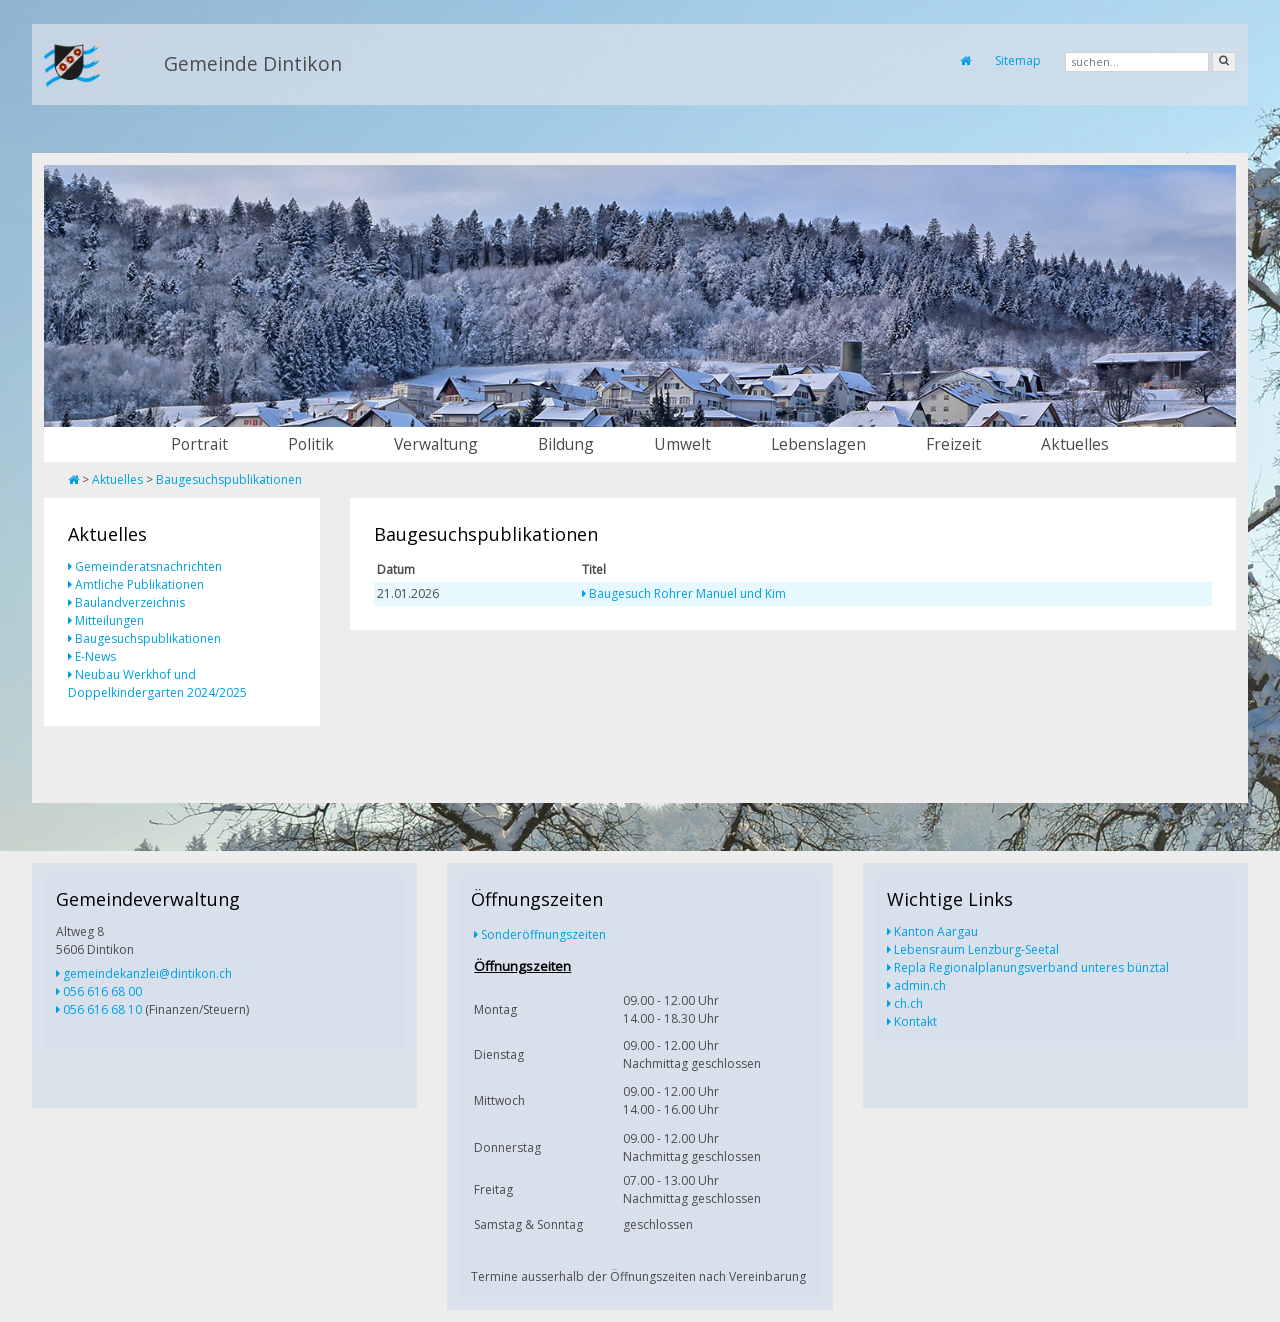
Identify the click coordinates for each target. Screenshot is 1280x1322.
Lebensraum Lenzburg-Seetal (976, 949)
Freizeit (953, 444)
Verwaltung (436, 444)
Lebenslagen (818, 444)
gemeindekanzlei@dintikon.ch (147, 973)
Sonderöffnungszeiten (543, 934)
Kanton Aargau (936, 931)
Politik (311, 444)
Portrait (199, 444)
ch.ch (908, 1003)
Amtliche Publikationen (139, 584)
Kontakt (915, 1021)
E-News (95, 656)
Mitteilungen (109, 620)
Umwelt (682, 444)
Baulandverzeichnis (130, 602)
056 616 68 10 (102, 1009)
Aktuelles (1075, 444)
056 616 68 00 (102, 991)
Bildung (566, 444)
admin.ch (920, 985)
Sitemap (1018, 60)
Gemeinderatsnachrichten (148, 566)
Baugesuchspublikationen (229, 479)
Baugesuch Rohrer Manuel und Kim (687, 593)
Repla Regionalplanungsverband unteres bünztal (1031, 967)
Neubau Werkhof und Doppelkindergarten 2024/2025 (157, 683)
